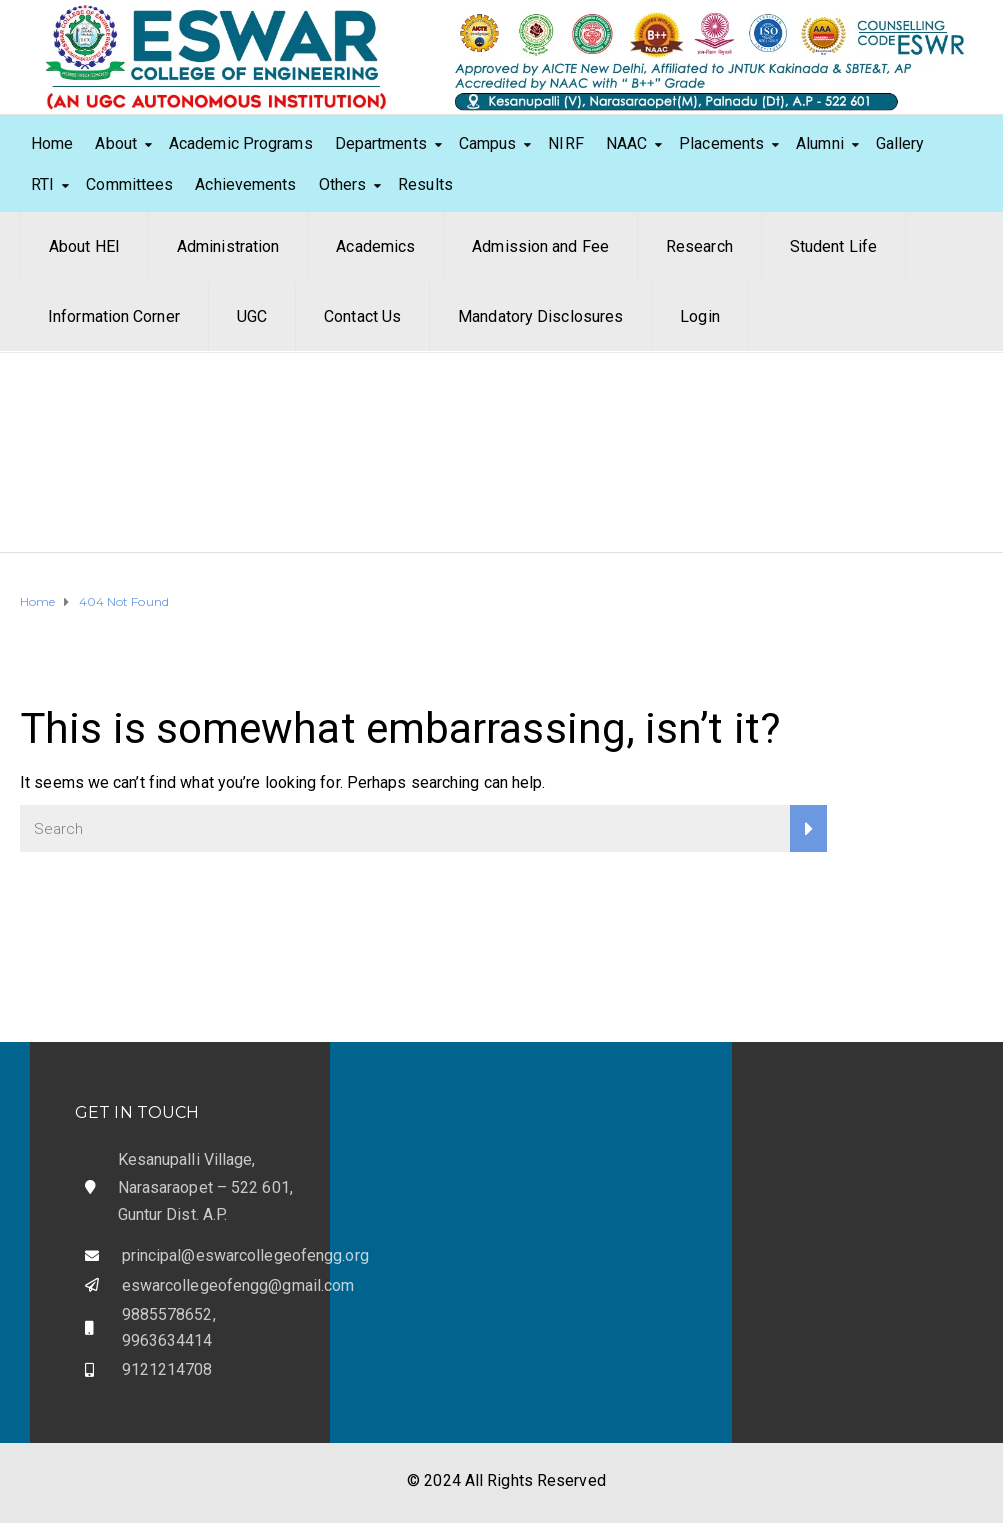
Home (52, 143)
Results (425, 184)
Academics (375, 246)
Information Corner (114, 316)
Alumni (820, 143)
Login (700, 316)
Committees (129, 184)
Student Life (833, 246)
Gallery (900, 143)
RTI (42, 184)
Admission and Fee (540, 246)
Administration (228, 246)
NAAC (626, 143)
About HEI (84, 246)
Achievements (245, 184)
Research (699, 246)
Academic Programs (241, 143)
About (116, 143)
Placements (721, 143)
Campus (488, 143)
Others (343, 184)
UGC (252, 316)
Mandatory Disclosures (540, 316)
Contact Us (362, 316)
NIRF (565, 143)
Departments (381, 143)
